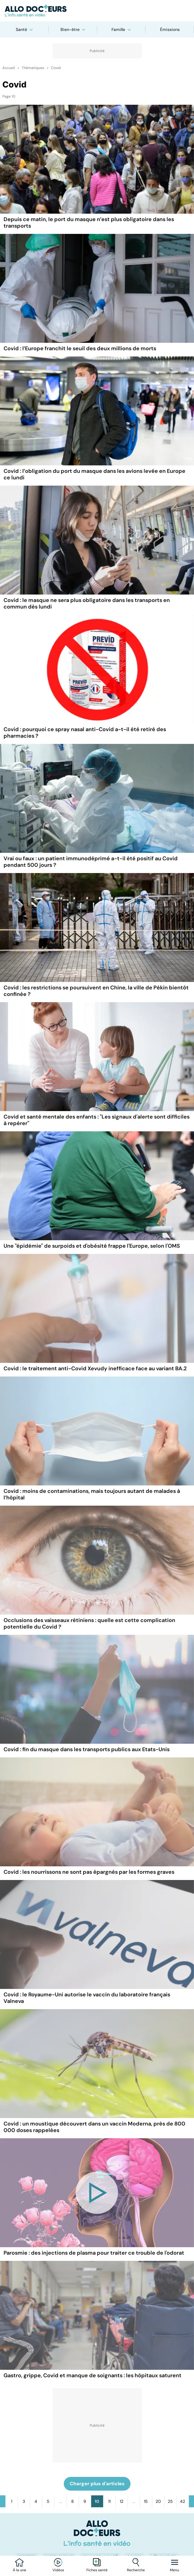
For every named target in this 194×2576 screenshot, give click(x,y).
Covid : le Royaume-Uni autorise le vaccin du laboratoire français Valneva (87, 1998)
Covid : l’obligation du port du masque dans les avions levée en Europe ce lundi (94, 474)
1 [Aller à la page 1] (11, 2501)
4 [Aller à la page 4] (36, 2501)
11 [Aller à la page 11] (109, 2501)
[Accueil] (97, 2533)
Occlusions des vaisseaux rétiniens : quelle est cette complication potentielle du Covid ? (89, 1623)
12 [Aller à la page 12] (121, 2501)
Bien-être (70, 29)
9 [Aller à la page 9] (84, 2501)
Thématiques (33, 67)
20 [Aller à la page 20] (158, 2501)
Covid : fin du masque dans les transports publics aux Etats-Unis (87, 1749)
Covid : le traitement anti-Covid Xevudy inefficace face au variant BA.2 (95, 1368)
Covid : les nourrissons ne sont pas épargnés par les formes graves (89, 1872)
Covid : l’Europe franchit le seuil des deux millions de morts (80, 348)
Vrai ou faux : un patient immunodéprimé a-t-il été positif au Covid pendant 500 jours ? (91, 862)
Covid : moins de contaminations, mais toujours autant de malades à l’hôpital (92, 1494)
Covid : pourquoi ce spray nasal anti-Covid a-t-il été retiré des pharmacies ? (85, 732)
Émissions (170, 29)
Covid (56, 67)
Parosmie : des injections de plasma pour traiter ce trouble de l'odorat (94, 2252)
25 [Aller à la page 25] (170, 2501)
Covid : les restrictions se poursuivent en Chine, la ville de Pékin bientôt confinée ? (96, 991)
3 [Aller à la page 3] (24, 2501)
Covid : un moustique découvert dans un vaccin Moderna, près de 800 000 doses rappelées (94, 2127)
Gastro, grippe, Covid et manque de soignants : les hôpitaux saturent (92, 2375)
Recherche (136, 2570)
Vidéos (58, 2570)
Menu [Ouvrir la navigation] (174, 2570)
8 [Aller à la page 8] (72, 2501)
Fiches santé (97, 2570)
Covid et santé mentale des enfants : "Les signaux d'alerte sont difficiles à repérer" (97, 1120)
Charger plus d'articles (97, 2483)
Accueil (8, 67)
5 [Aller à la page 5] (48, 2501)
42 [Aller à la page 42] (182, 2501)
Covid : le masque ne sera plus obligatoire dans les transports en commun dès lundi (87, 603)
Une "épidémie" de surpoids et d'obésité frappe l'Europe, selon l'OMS (92, 1245)
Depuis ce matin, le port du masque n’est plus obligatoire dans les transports (89, 222)
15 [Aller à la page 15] (146, 2501)
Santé (21, 29)
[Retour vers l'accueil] (97, 11)
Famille (118, 29)
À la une (19, 2570)
